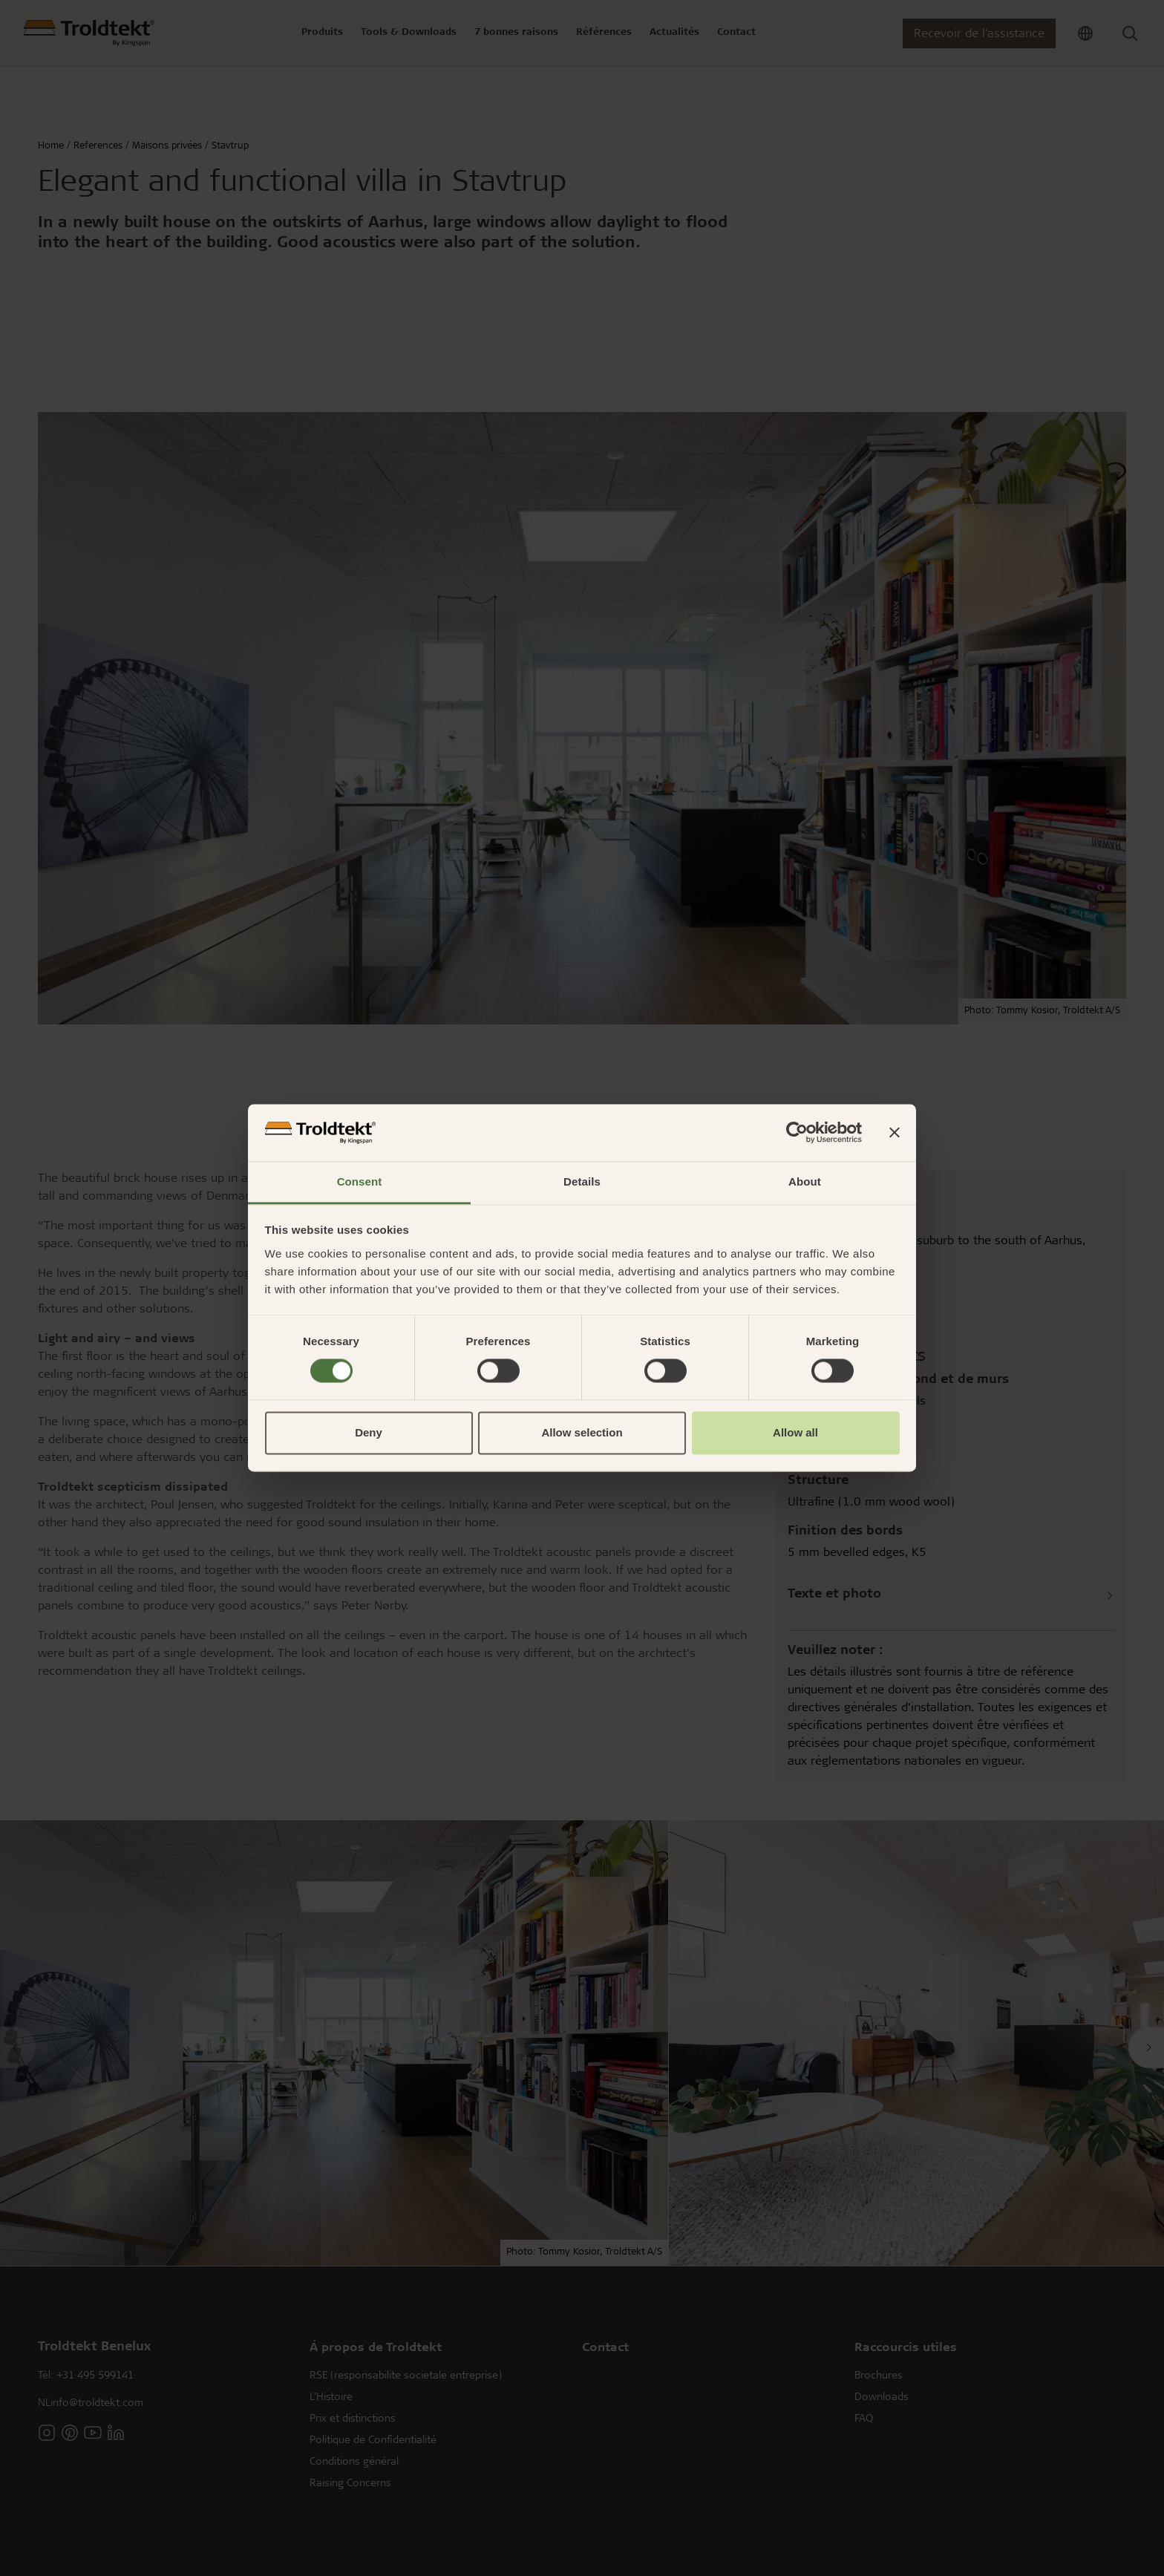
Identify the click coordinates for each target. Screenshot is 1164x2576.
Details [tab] (582, 1181)
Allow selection (581, 1432)
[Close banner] (894, 1133)
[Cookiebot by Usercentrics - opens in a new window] (797, 1133)
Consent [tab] (359, 1181)
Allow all (795, 1432)
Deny (368, 1432)
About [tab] (804, 1181)
